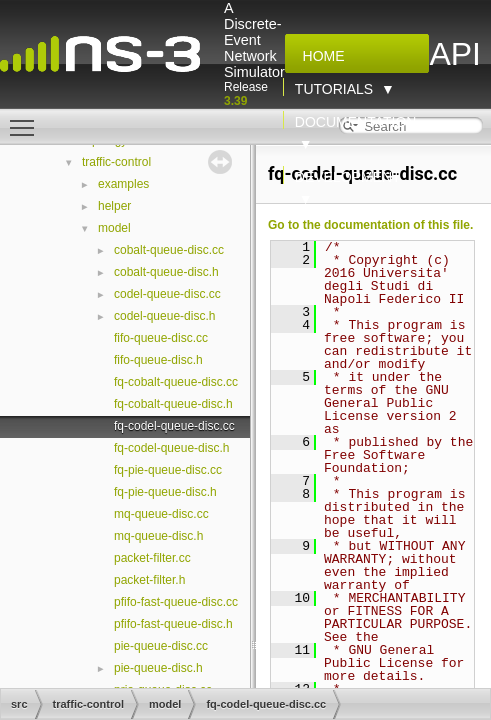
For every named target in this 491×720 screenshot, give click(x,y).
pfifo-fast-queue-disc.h (173, 624)
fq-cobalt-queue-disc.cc (176, 382)
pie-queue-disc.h (158, 668)
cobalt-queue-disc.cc (169, 250)
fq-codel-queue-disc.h (171, 448)
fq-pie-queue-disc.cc (168, 470)
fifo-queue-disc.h (158, 360)
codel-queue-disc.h (164, 316)
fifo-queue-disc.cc (161, 338)
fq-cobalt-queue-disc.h (173, 404)
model (114, 228)
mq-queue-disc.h (158, 536)
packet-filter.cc (152, 558)
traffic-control (116, 162)
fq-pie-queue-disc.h (165, 492)
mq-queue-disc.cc (161, 514)
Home (320, 56)
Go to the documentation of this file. (370, 225)
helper (114, 206)
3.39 (235, 101)
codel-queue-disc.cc (167, 294)
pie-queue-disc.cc (161, 646)
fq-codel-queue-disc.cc (174, 426)
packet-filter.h (149, 580)
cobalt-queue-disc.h (166, 272)
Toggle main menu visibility (27, 119)
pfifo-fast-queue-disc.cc (176, 602)
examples (123, 184)
